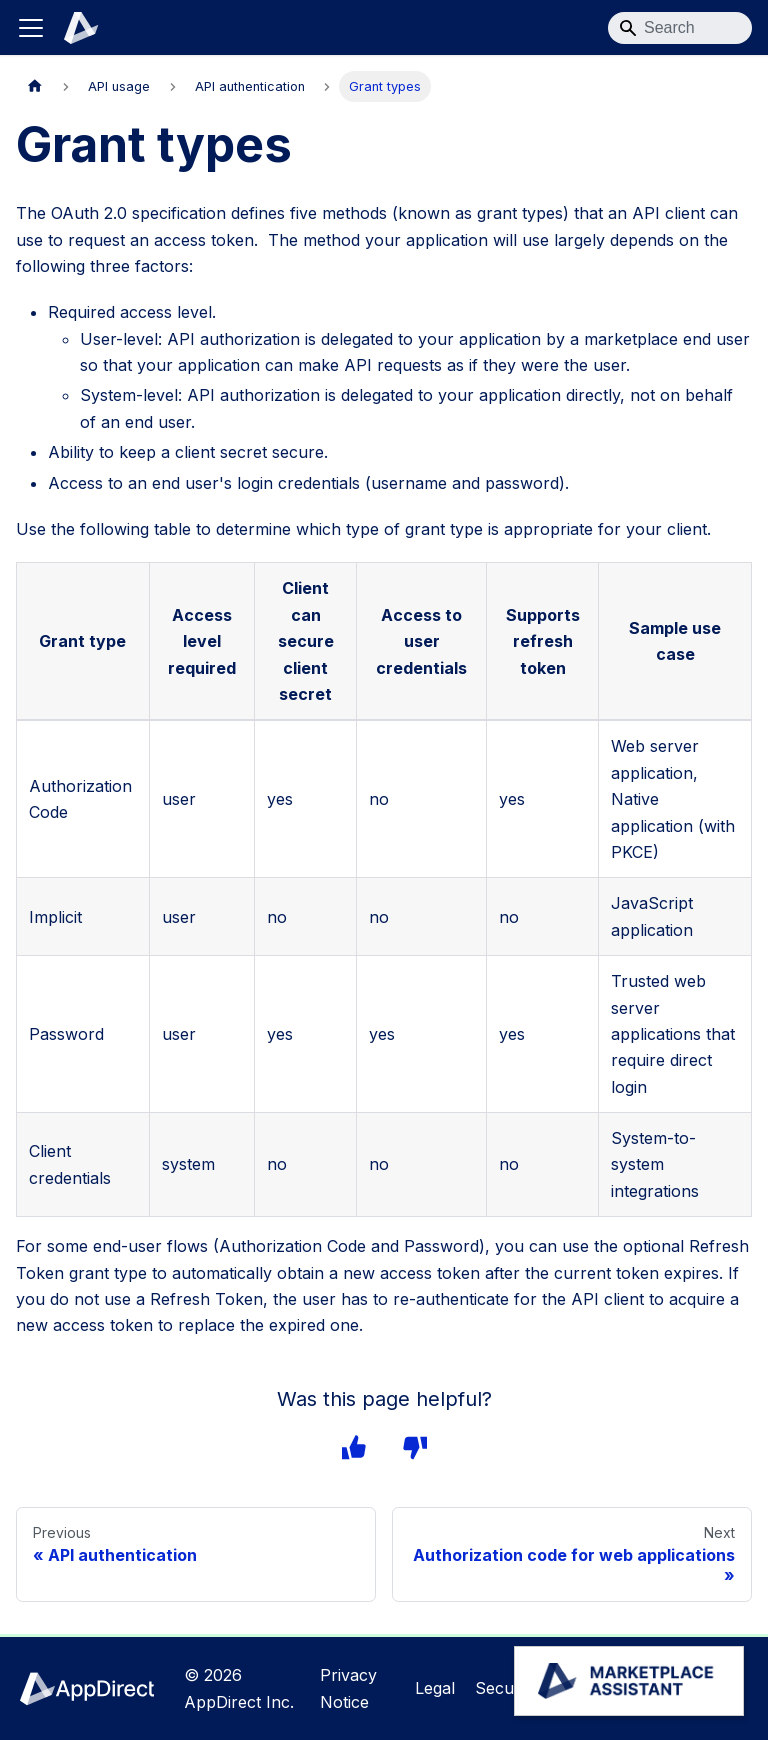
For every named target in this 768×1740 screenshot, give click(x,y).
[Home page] (35, 86)
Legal (438, 1688)
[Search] (680, 28)
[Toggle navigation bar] (31, 28)
